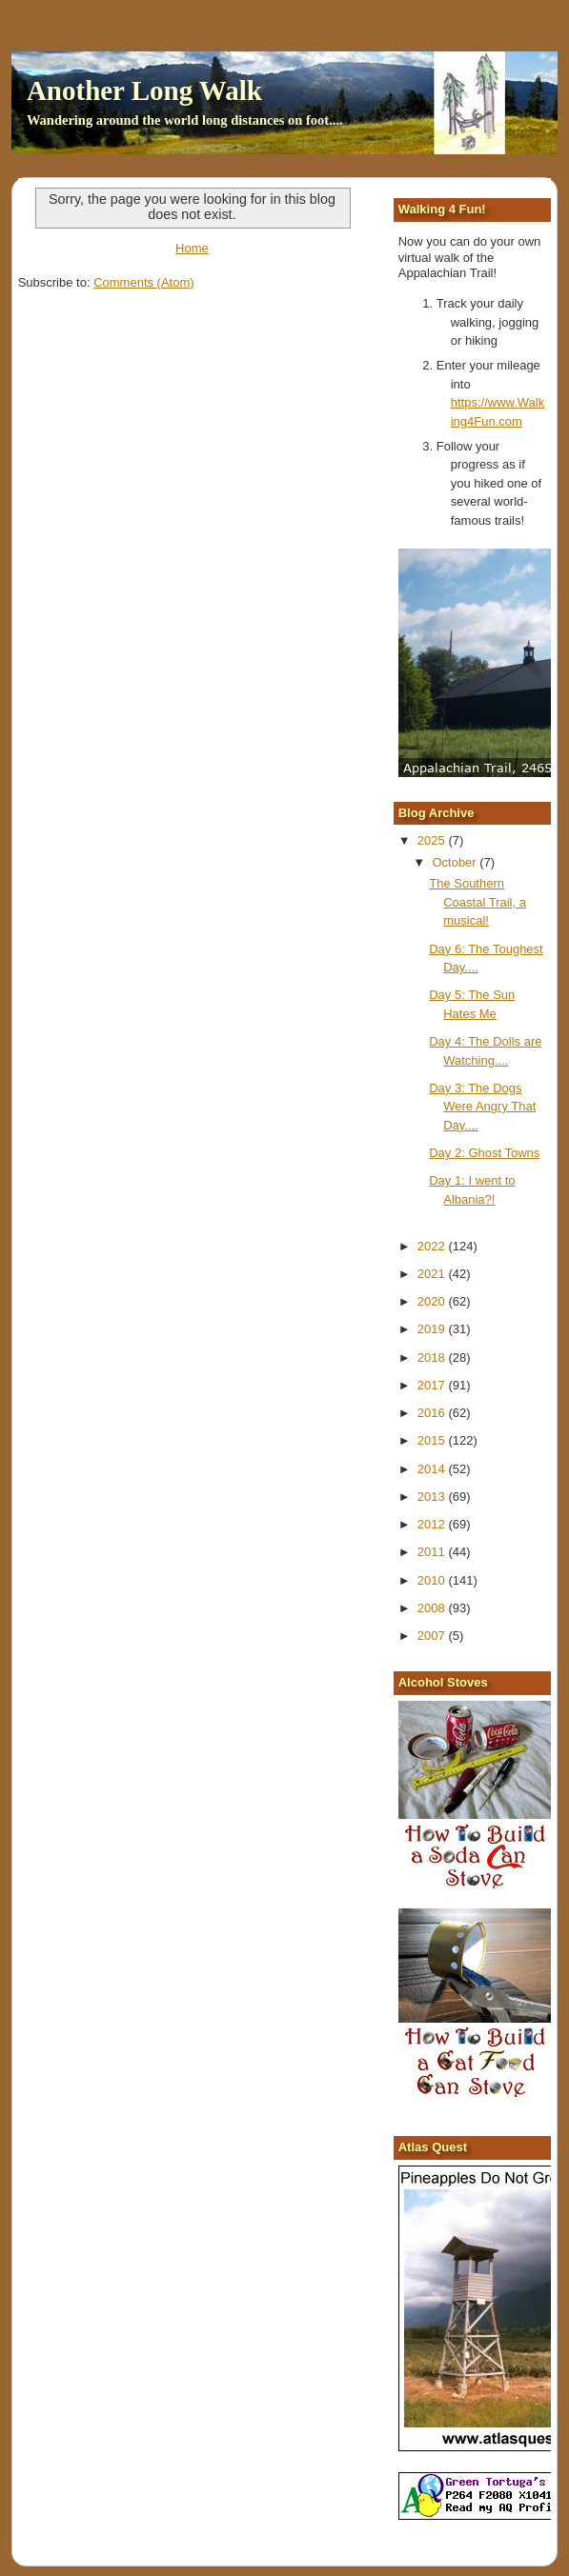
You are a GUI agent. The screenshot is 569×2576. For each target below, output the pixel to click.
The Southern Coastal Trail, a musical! (477, 902)
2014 (433, 1469)
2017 (433, 1385)
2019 (433, 1329)
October (455, 862)
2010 (433, 1580)
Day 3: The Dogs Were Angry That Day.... (482, 1106)
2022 (433, 1246)
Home (192, 248)
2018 (433, 1357)
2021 (433, 1274)
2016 (433, 1413)
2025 (433, 840)
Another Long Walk (144, 90)
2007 (433, 1635)
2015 (433, 1440)
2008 (433, 1608)
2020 (433, 1301)
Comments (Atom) (143, 282)
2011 (433, 1552)
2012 (433, 1524)
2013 (433, 1496)
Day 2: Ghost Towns (484, 1153)
